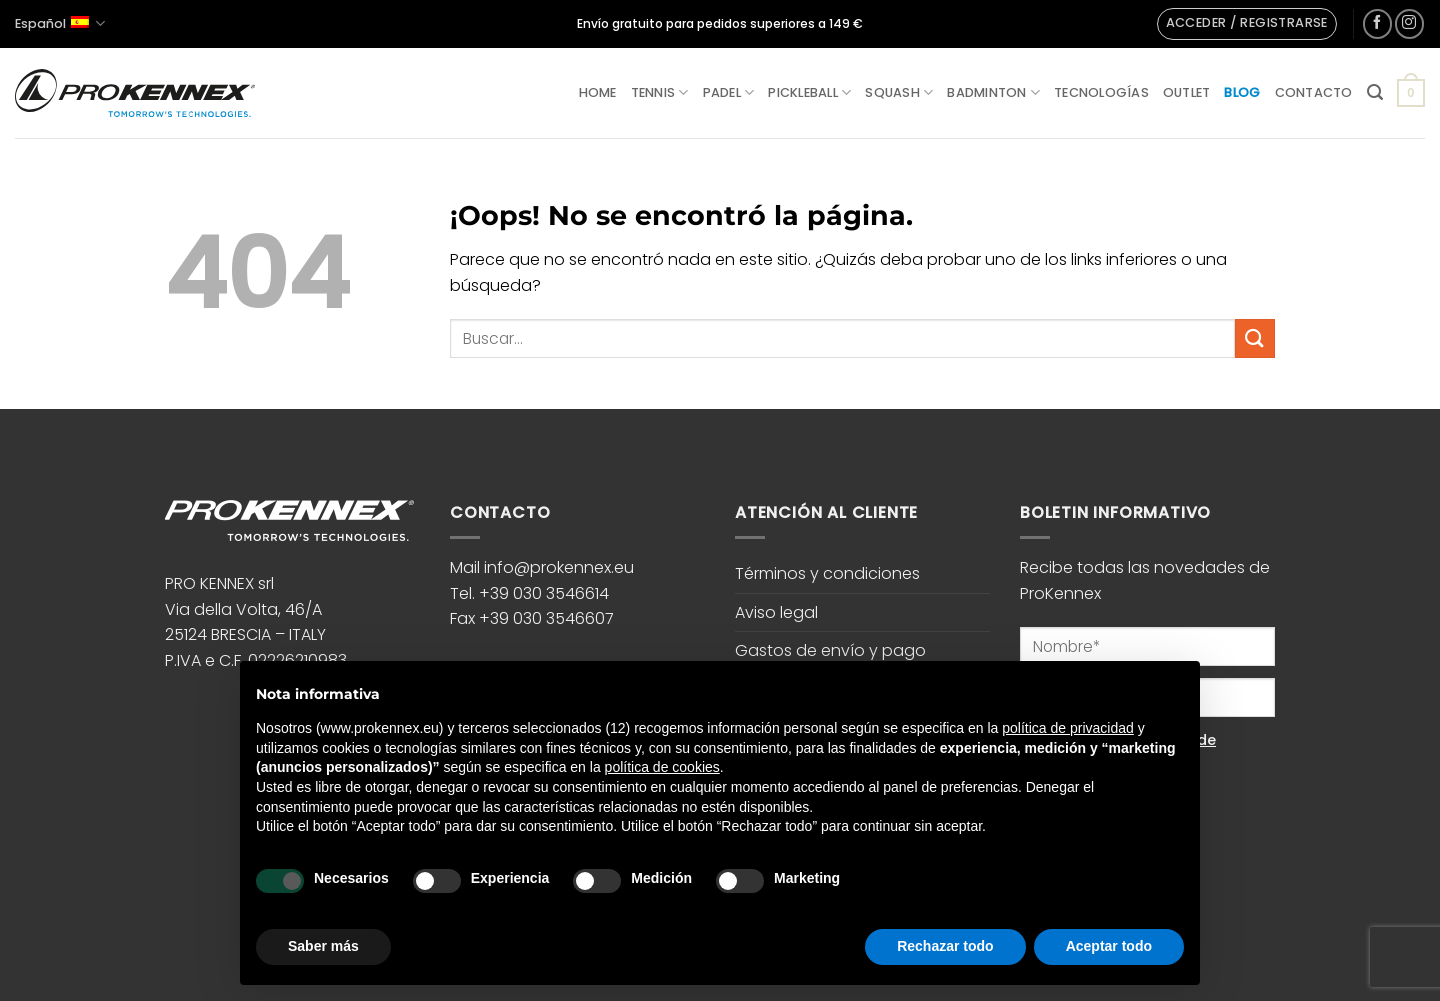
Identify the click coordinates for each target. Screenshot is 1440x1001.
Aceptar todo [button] (1109, 946)
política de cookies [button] (662, 767)
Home (598, 92)
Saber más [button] (323, 946)
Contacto (1314, 92)
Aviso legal (776, 612)
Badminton (993, 92)
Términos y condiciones (827, 573)
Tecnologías (1101, 92)
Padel (729, 92)
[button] (1247, 24)
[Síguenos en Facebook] (1377, 23)
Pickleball (809, 92)
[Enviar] (1255, 338)
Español (60, 23)
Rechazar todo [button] (945, 946)
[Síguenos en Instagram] (1409, 23)
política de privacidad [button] (1068, 728)
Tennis (660, 92)
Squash (899, 92)
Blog (1242, 92)
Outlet (1187, 92)
